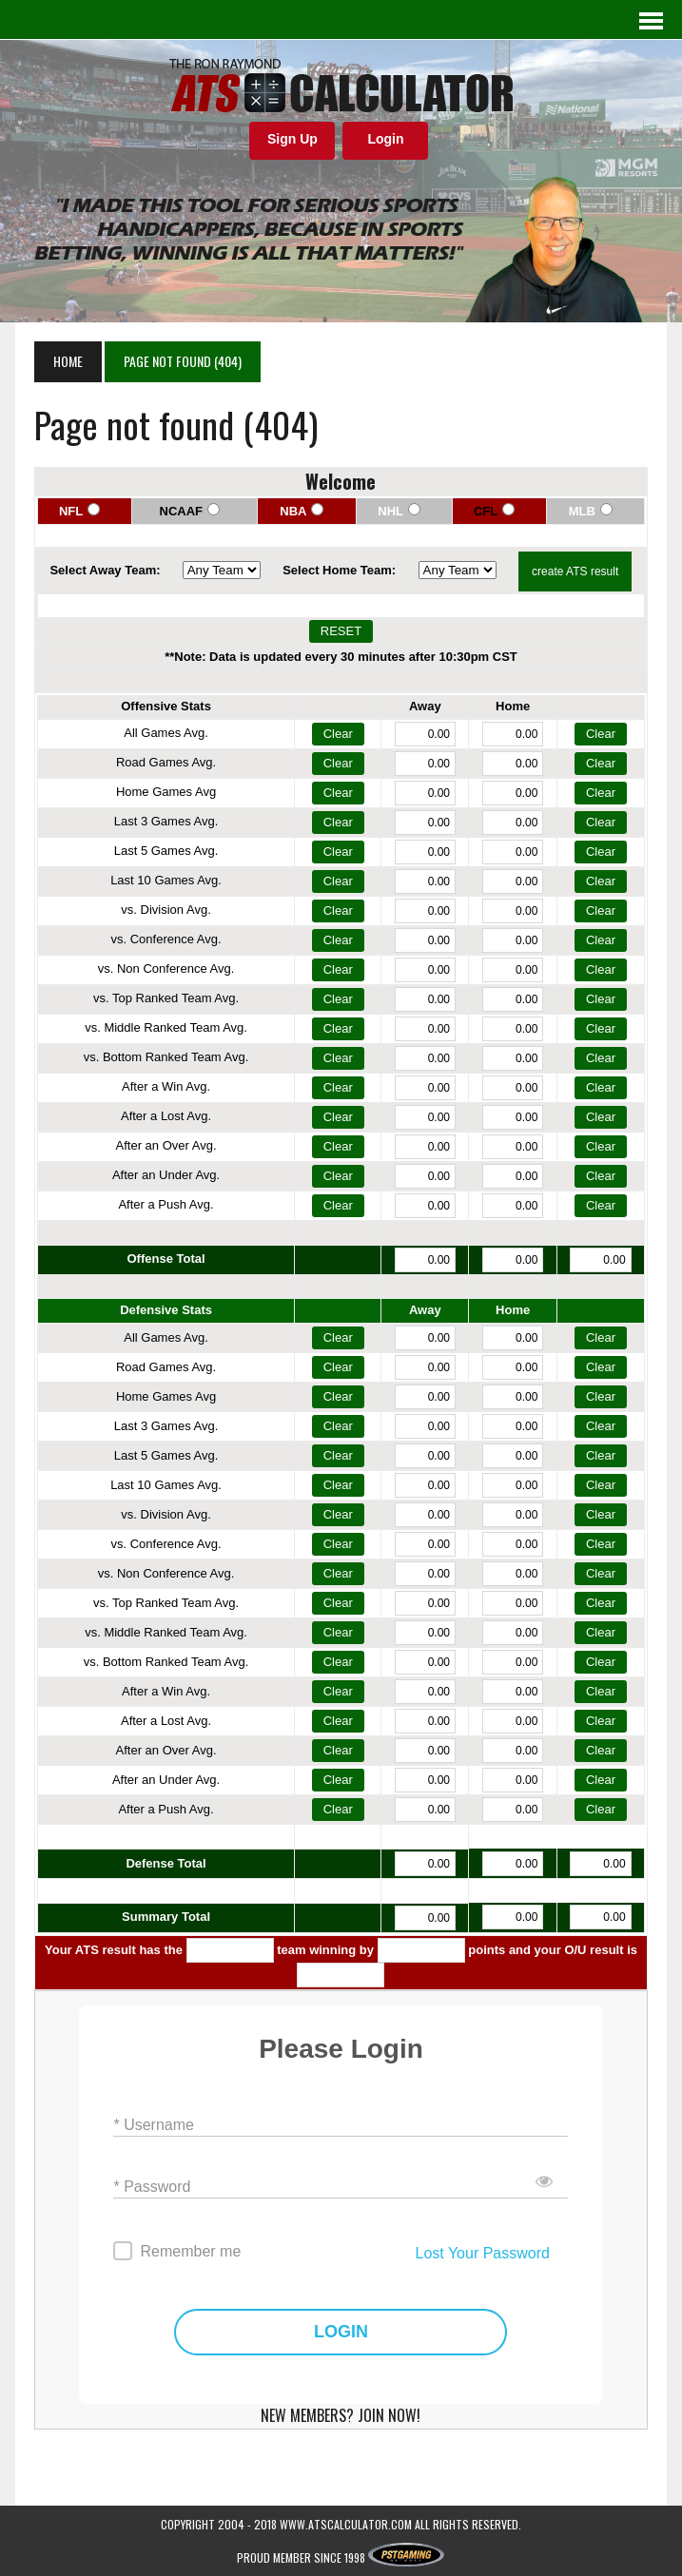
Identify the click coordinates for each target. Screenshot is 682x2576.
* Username (153, 2124)
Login (385, 138)
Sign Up (292, 138)
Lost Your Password (482, 2253)
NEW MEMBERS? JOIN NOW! (340, 2415)
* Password (151, 2186)
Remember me (190, 2251)
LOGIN (341, 2332)
